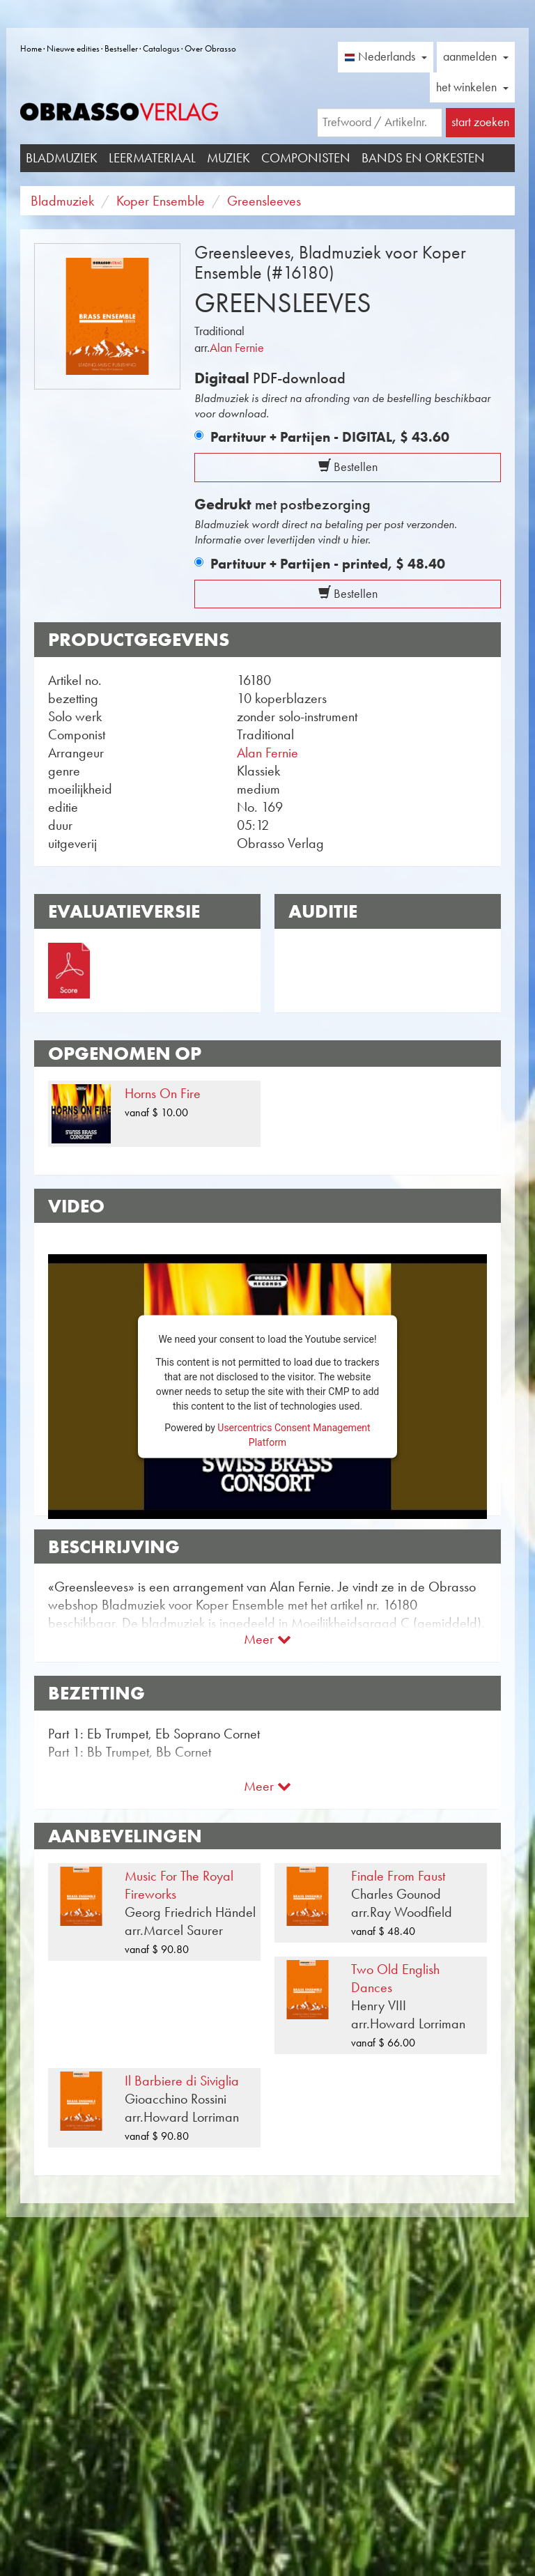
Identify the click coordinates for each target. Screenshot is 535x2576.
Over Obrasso (210, 48)
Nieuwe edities (73, 48)
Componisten (305, 158)
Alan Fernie (237, 347)
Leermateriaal (152, 158)
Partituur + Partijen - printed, (327, 563)
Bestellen (348, 467)
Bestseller (121, 48)
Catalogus (161, 48)
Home (31, 48)
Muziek (228, 158)
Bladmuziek (62, 158)
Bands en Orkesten (423, 158)
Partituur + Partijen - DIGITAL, (329, 437)
